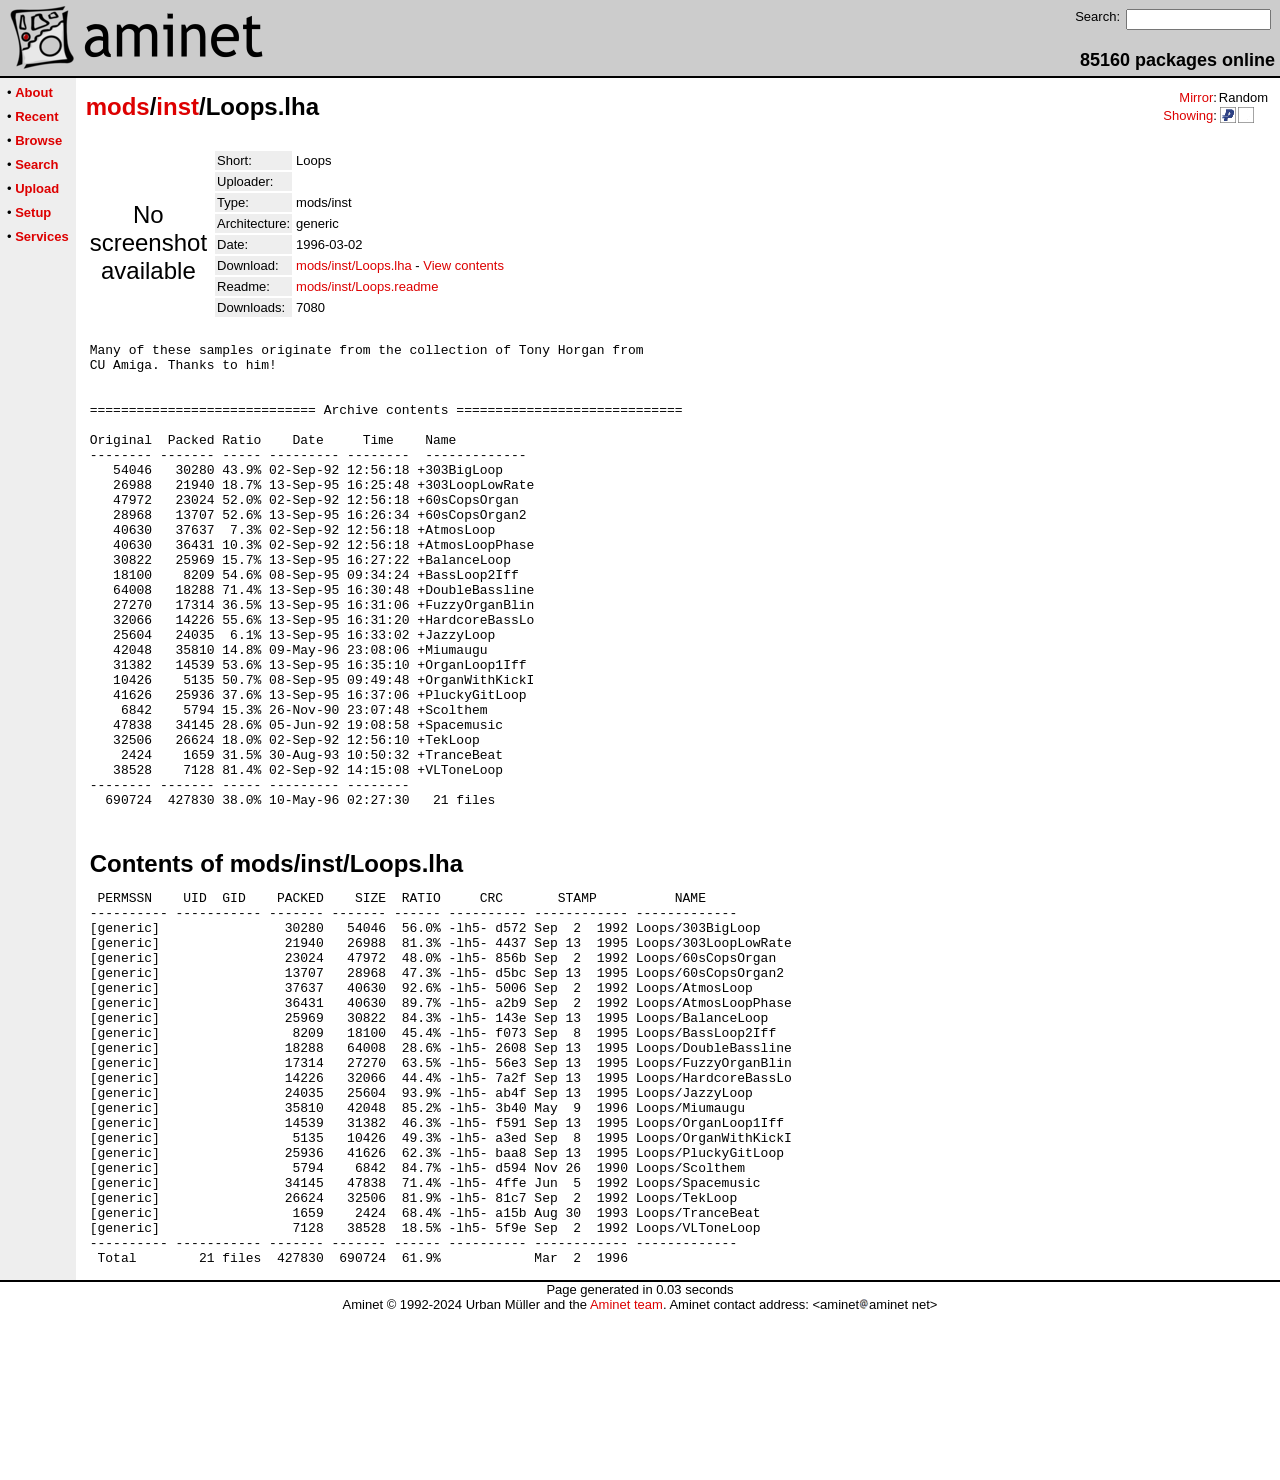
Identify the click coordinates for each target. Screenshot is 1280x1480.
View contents (463, 265)
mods (118, 106)
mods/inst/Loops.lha (354, 265)
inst (177, 106)
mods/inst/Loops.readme (367, 286)
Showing (1188, 115)
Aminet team (626, 1472)
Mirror (1196, 97)
